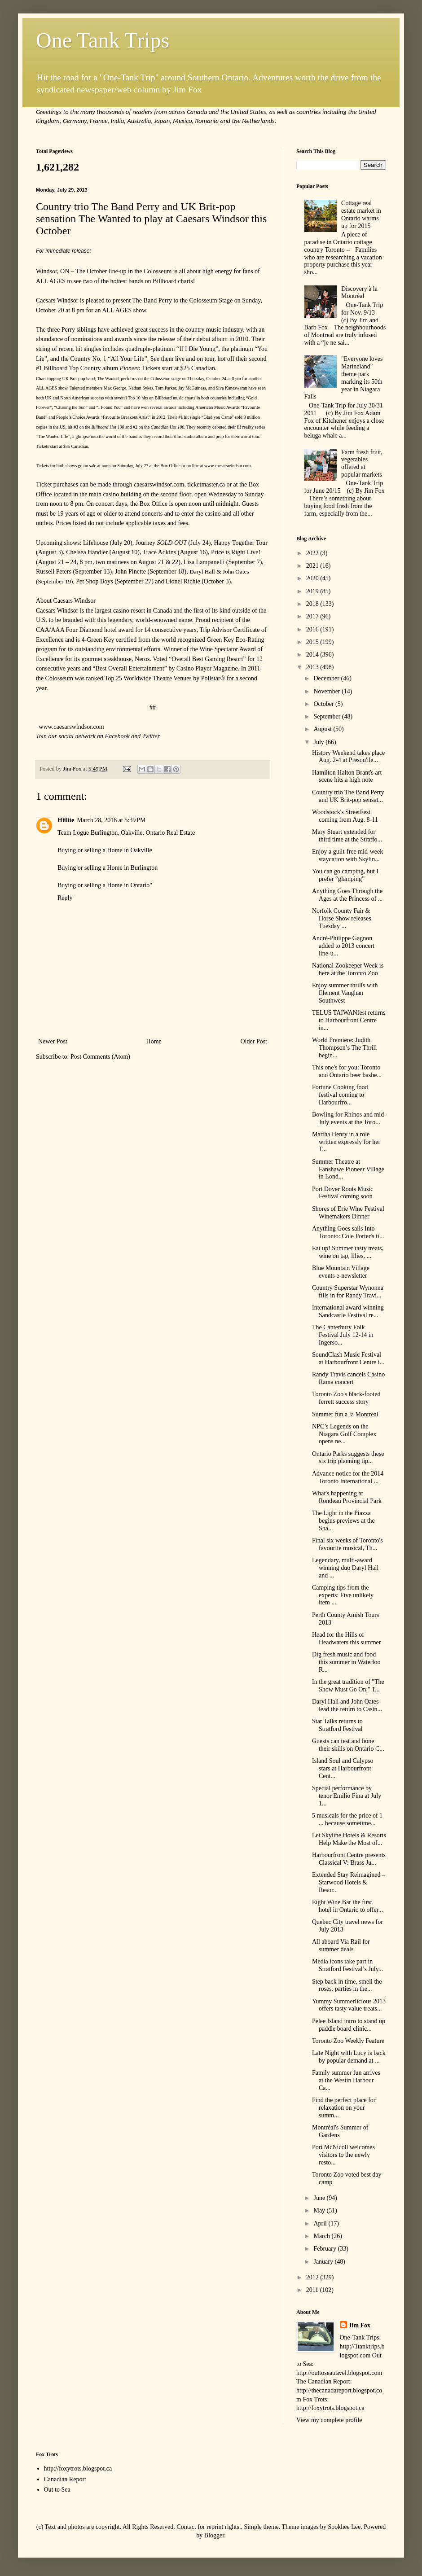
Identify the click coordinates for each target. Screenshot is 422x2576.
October (324, 704)
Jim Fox (360, 2325)
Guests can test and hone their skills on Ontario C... (348, 1745)
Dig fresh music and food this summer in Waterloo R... (346, 1662)
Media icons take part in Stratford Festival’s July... (347, 1965)
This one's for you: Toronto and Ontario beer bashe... (347, 1071)
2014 (313, 654)
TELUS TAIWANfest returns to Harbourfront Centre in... (348, 1020)
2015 (313, 642)
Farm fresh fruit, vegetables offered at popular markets (361, 463)
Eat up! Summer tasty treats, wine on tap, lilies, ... (347, 1252)
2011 (313, 2290)
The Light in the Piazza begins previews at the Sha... (343, 1521)
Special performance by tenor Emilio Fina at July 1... (346, 1796)
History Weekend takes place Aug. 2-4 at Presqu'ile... (348, 756)
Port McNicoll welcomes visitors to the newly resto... (343, 2155)
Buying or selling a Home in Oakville (104, 850)
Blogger (214, 2535)
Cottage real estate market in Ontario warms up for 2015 (361, 214)
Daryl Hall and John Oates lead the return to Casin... (347, 1705)
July (319, 742)
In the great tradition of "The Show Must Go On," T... (348, 1685)
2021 (313, 565)
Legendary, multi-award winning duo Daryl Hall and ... (345, 1568)
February (325, 2248)
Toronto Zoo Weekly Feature (348, 2040)
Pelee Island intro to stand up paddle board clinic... (348, 2025)
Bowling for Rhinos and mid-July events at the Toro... (349, 1118)
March (322, 2236)
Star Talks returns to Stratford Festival (337, 1725)
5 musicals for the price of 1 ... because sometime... (347, 1819)
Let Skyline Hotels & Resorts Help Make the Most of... (349, 1839)
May (319, 2210)
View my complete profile (329, 2420)
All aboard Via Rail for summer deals (341, 1945)
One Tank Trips (102, 40)
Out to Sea (57, 2489)
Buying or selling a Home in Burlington (107, 867)
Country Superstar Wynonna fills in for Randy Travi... (347, 1291)
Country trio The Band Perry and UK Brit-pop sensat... (348, 796)
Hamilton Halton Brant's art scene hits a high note (347, 776)
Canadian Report (65, 2479)
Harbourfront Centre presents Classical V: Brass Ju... (349, 1859)
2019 (313, 591)
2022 (313, 553)
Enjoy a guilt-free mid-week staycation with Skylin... (347, 855)
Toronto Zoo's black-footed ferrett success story (346, 1398)
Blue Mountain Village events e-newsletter (340, 1272)
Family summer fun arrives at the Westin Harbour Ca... (346, 2080)
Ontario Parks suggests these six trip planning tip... (348, 1457)
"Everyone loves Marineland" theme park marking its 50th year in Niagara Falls (343, 377)
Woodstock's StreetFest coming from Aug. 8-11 (345, 816)
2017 (313, 616)
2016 (313, 629)
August (323, 729)
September (327, 716)
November (327, 691)
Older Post (254, 1041)
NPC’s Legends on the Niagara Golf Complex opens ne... (344, 1434)
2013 (313, 667)
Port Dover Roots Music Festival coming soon (343, 1193)
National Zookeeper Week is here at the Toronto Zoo (347, 969)
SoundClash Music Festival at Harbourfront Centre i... (348, 1358)
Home (154, 1041)
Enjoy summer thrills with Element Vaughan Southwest (345, 993)
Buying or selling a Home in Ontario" (104, 885)
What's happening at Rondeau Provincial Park (347, 1497)
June (319, 2198)
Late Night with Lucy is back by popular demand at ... (349, 2057)
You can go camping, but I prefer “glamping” (345, 875)
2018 (313, 603)
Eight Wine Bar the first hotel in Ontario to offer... (347, 1906)
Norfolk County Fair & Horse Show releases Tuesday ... (341, 918)
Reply (64, 897)
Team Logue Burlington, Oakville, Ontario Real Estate (126, 832)
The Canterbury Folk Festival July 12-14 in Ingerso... (343, 1335)
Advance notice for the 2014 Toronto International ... (347, 1477)
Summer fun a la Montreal (345, 1414)
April (320, 2223)
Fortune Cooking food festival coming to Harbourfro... (340, 1095)
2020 (313, 578)
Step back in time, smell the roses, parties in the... (347, 1985)
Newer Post (52, 1041)
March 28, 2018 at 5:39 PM (111, 820)
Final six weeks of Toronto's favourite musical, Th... (347, 1544)
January (323, 2261)
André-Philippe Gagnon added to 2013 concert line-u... (343, 946)
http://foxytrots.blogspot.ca (78, 2468)
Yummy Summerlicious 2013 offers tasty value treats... (349, 2005)
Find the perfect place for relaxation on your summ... (344, 2108)
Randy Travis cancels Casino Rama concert (348, 1378)
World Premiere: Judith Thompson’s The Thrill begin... (344, 1048)
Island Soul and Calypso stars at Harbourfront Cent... (343, 1768)
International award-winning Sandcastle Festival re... (348, 1311)
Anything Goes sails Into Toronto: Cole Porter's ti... (348, 1232)
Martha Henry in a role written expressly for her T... (346, 1142)
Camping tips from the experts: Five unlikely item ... (343, 1595)
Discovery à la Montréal (359, 292)
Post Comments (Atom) (100, 1056)
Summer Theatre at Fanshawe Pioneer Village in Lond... (348, 1169)
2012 (313, 2277)
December (327, 678)
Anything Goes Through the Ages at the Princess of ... (347, 895)
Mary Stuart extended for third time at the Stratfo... (347, 835)
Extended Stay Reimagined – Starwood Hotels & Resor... (348, 1882)
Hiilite (65, 820)
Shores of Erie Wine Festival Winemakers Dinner (348, 1212)
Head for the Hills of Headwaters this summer (346, 1638)
